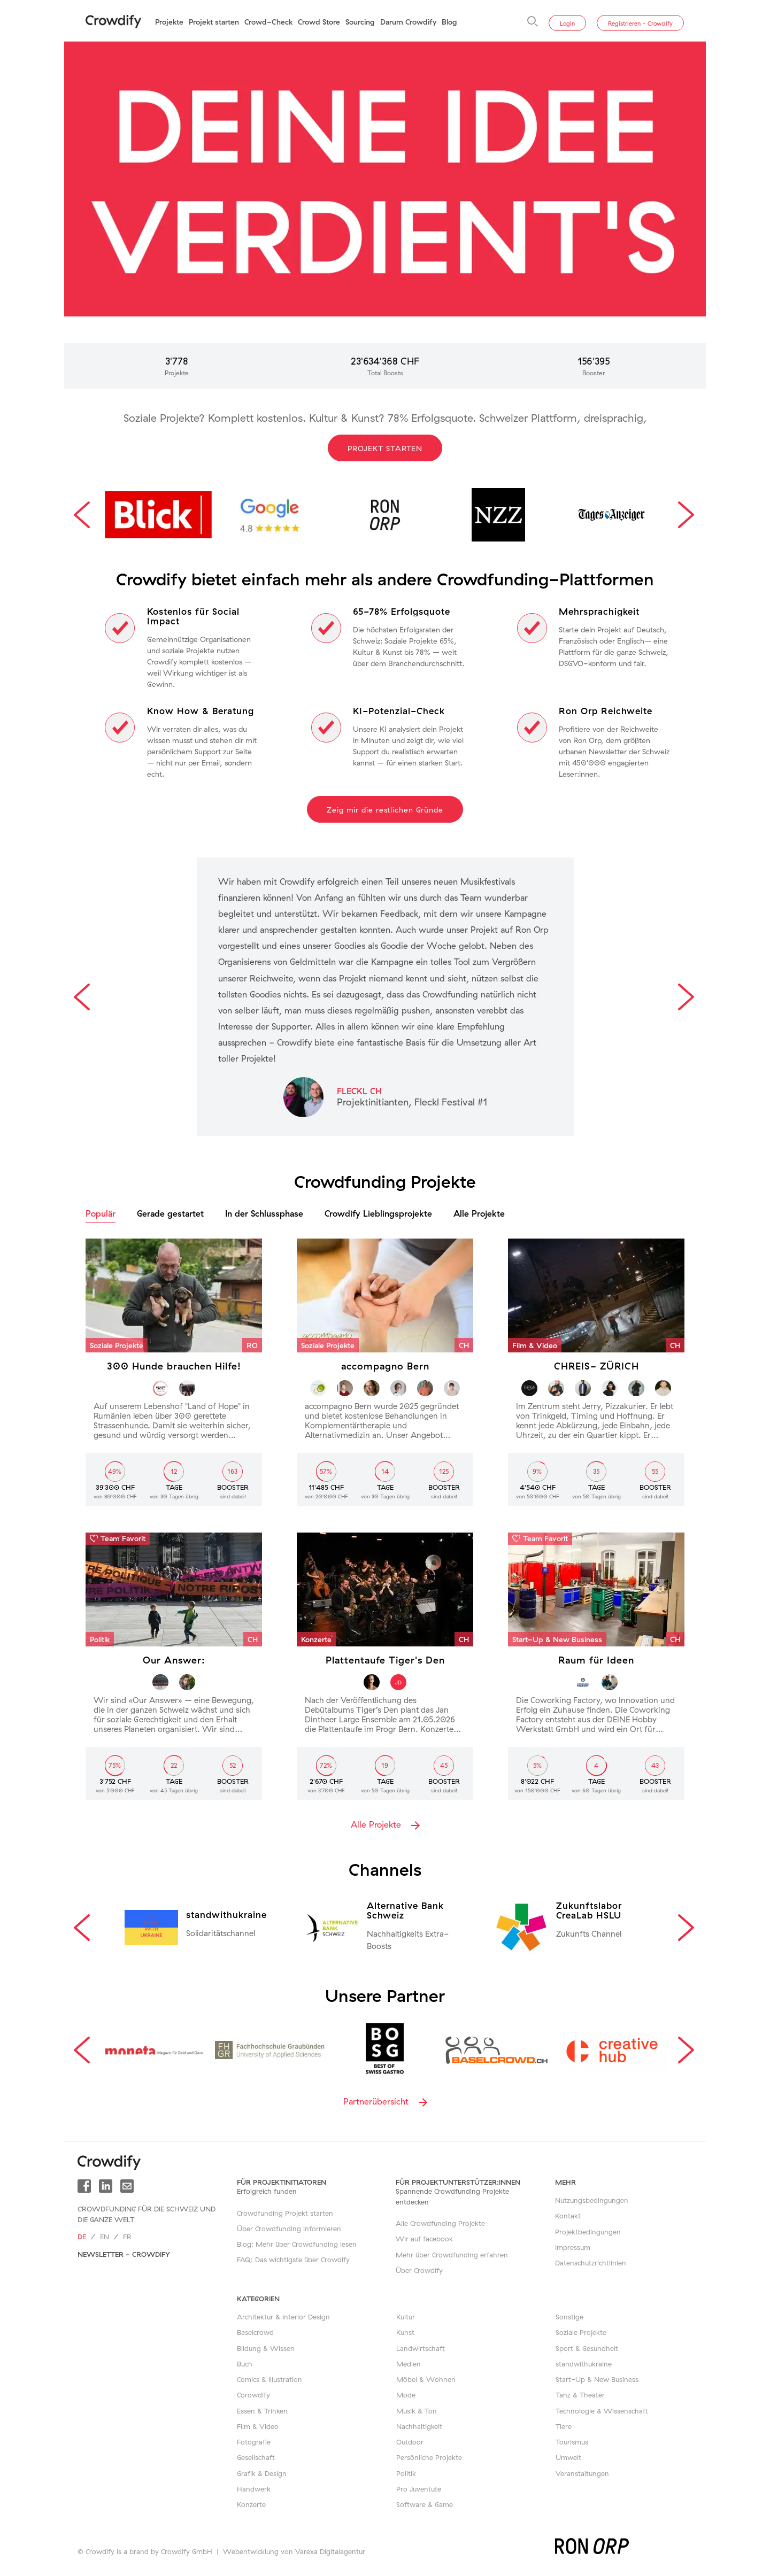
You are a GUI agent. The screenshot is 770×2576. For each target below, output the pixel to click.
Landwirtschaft (420, 2348)
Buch (244, 2364)
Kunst (405, 2332)
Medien (408, 2364)
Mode (405, 2395)
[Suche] (532, 21)
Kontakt (568, 2215)
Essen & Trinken (262, 2411)
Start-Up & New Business (597, 2379)
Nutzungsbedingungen (591, 2200)
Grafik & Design (262, 2473)
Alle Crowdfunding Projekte (440, 2223)
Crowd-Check (268, 22)
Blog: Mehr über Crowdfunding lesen (297, 2244)
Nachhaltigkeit (419, 2426)
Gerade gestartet (170, 1213)
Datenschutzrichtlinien (590, 2262)
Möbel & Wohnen (426, 2379)
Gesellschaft (256, 2457)
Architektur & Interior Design (283, 2316)
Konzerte (251, 2504)
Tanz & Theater (580, 2395)
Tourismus (572, 2442)
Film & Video (258, 2426)
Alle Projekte (479, 1213)
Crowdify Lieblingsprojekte (378, 1213)
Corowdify (253, 2395)
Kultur (405, 2316)
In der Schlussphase (264, 1213)
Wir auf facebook (424, 2238)
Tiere (564, 2426)
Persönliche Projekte (429, 2457)
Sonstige (569, 2316)
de (82, 2236)
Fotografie (254, 2442)
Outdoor (410, 2442)
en (104, 2236)
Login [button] (567, 23)
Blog (449, 22)
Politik (406, 2473)
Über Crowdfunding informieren (289, 2228)
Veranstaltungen (582, 2473)
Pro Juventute (418, 2489)
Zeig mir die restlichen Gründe (385, 810)
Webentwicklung (251, 2551)
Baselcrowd (255, 2332)
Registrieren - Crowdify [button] (640, 23)
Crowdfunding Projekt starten (285, 2213)
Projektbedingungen (588, 2231)
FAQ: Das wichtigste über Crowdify (293, 2259)
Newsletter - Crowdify (124, 2254)
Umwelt (568, 2457)
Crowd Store (319, 22)
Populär (101, 1213)
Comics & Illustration (269, 2379)
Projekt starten (214, 22)
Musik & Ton (416, 2411)
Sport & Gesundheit (587, 2348)
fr (127, 2236)
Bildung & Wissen (266, 2348)
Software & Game (424, 2504)
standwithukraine (584, 2364)
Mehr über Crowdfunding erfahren (452, 2254)
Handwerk (254, 2489)
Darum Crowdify (408, 22)
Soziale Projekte (581, 2332)
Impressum (572, 2247)
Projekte (169, 22)
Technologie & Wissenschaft (602, 2411)
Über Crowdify (419, 2270)
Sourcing (360, 22)
